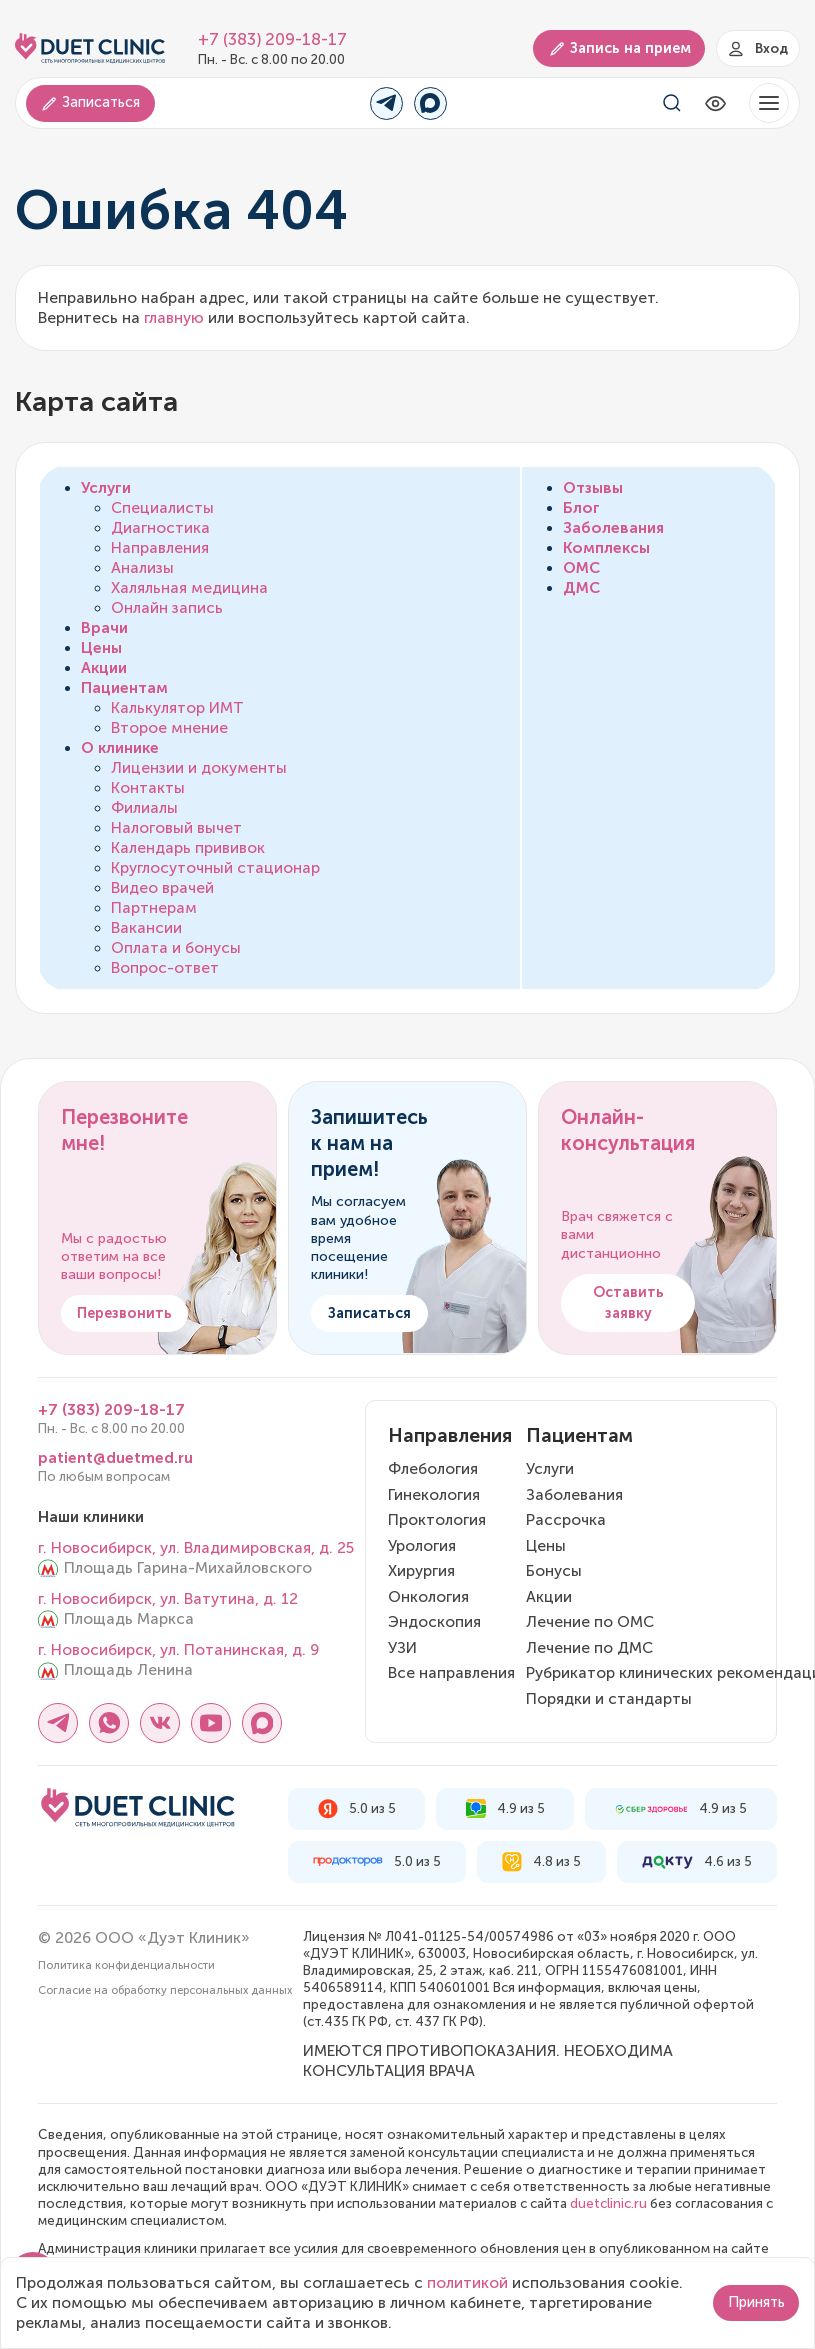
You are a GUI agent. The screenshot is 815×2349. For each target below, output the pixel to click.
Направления (160, 548)
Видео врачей (162, 888)
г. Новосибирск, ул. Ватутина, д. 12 (168, 1599)
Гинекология (434, 1495)
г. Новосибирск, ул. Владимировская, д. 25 (196, 1548)
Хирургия (421, 1571)
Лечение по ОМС (590, 1622)
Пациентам (124, 688)
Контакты (148, 788)
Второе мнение (169, 728)
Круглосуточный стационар (215, 868)
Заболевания (613, 528)
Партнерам (154, 908)
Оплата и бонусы (176, 948)
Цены (101, 648)
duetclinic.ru (608, 2203)
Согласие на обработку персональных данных (165, 1990)
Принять (756, 2302)
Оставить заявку (628, 1303)
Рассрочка (566, 1520)
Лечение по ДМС (589, 1648)
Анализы (142, 568)
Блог (581, 508)
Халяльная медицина (189, 588)
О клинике (120, 748)
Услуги (106, 488)
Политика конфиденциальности (126, 1965)
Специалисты (162, 508)
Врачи (104, 628)
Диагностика (160, 528)
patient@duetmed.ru (115, 1458)
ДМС (581, 588)
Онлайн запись (167, 608)
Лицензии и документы (199, 768)
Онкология (428, 1597)
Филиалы (144, 808)
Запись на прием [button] (619, 48)
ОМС (581, 568)
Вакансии (146, 928)
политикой (467, 2283)
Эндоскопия (434, 1622)
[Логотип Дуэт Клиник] (90, 48)
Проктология (437, 1520)
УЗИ (402, 1648)
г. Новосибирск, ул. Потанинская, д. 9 (178, 1650)
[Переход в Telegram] (386, 103)
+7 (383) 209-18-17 (272, 39)
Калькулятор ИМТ (177, 708)
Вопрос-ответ (165, 968)
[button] (769, 103)
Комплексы (606, 548)
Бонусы (554, 1571)
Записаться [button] (90, 102)
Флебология (433, 1469)
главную (174, 318)
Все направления (451, 1673)
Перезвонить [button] (124, 1313)
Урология (422, 1546)
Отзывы (593, 488)
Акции (104, 668)
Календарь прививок (188, 848)
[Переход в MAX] (430, 103)
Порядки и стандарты (609, 1699)
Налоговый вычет (176, 828)
